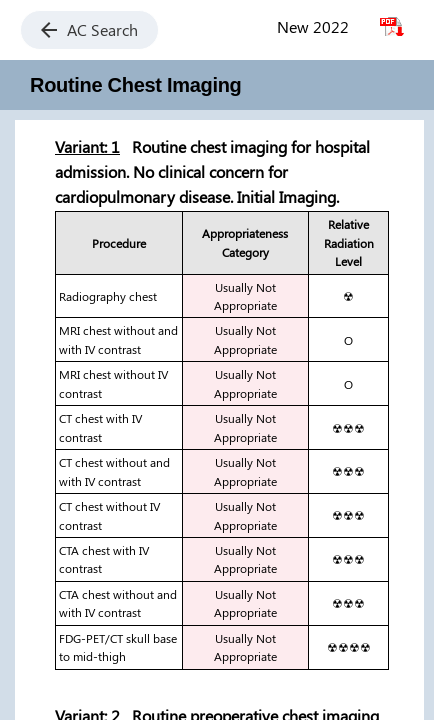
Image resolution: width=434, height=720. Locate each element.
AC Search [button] (89, 29)
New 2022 (313, 26)
